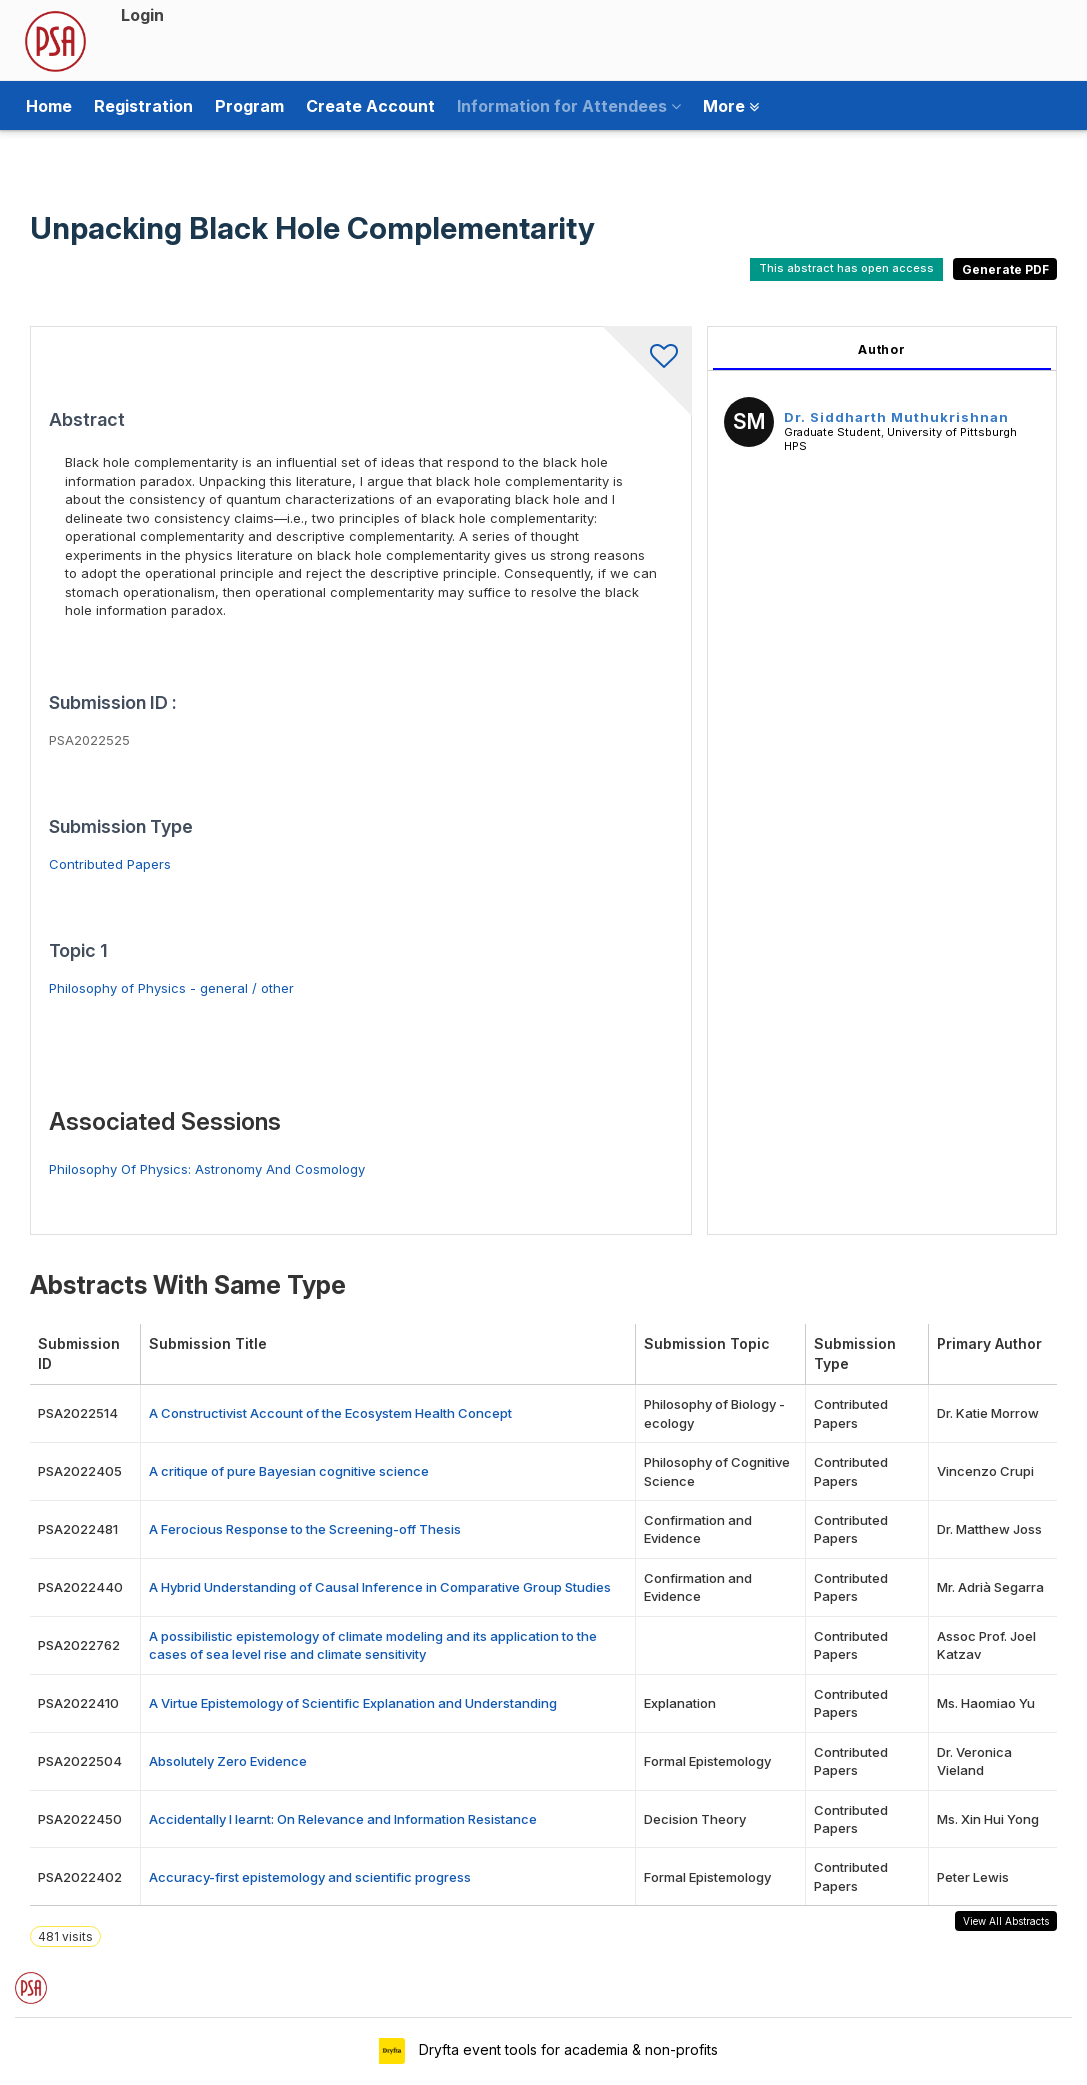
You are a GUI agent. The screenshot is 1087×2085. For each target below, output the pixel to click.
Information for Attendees (569, 106)
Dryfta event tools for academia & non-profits (566, 2049)
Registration (143, 106)
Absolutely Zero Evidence (228, 1761)
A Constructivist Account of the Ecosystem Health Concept (330, 1413)
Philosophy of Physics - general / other (171, 988)
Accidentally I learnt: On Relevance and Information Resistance (343, 1819)
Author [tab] (882, 349)
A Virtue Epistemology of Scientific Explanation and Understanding (353, 1703)
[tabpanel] (882, 780)
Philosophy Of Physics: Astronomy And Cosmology (207, 1169)
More (731, 106)
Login (142, 15)
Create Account (370, 106)
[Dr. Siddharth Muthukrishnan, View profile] (749, 425)
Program (249, 106)
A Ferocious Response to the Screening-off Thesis (305, 1529)
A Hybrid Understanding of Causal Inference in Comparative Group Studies (380, 1587)
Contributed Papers (110, 864)
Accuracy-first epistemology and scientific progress (310, 1877)
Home (49, 106)
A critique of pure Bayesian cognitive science (289, 1471)
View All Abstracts (1006, 1921)
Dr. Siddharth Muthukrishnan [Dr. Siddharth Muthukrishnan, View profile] (896, 417)
